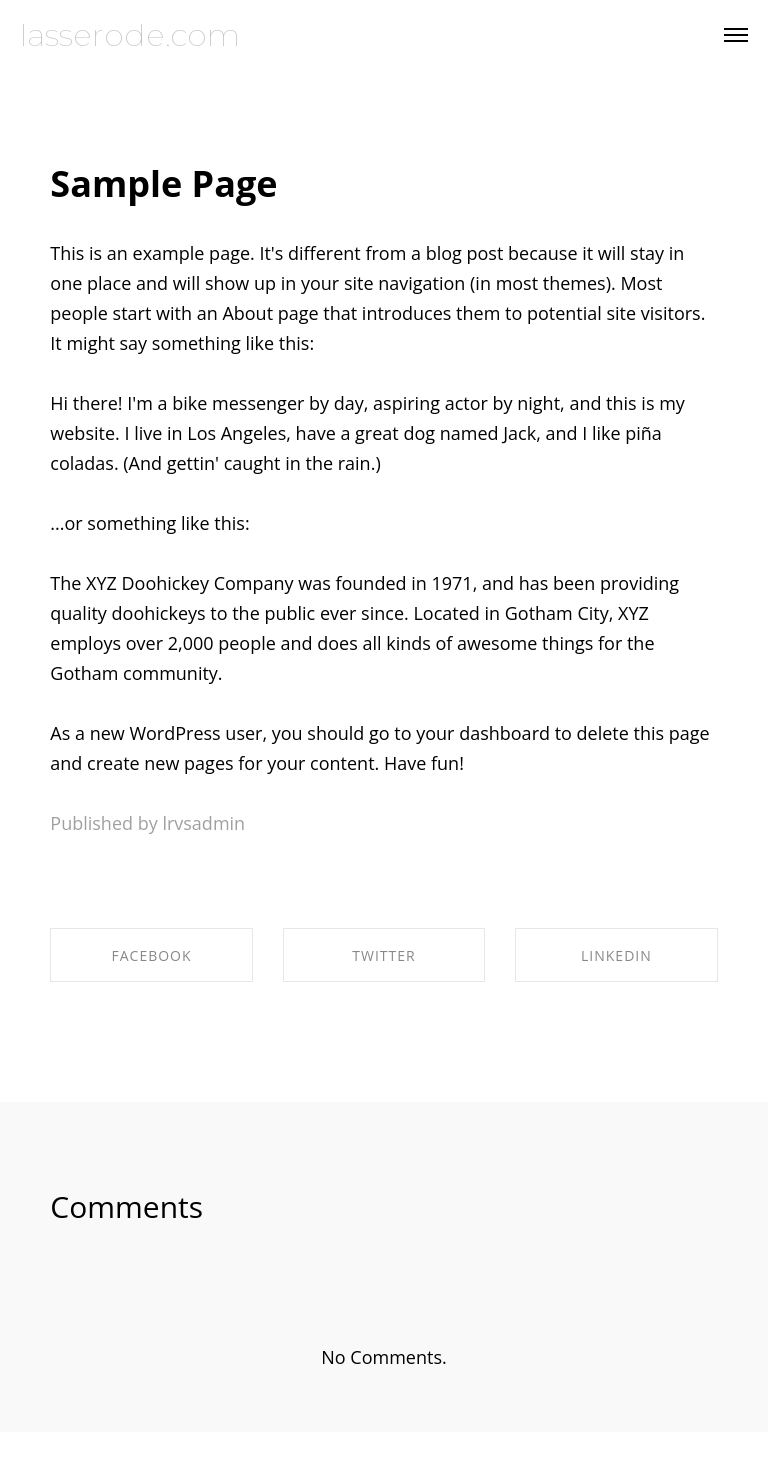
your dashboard (483, 733)
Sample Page (163, 183)
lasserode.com (130, 35)
